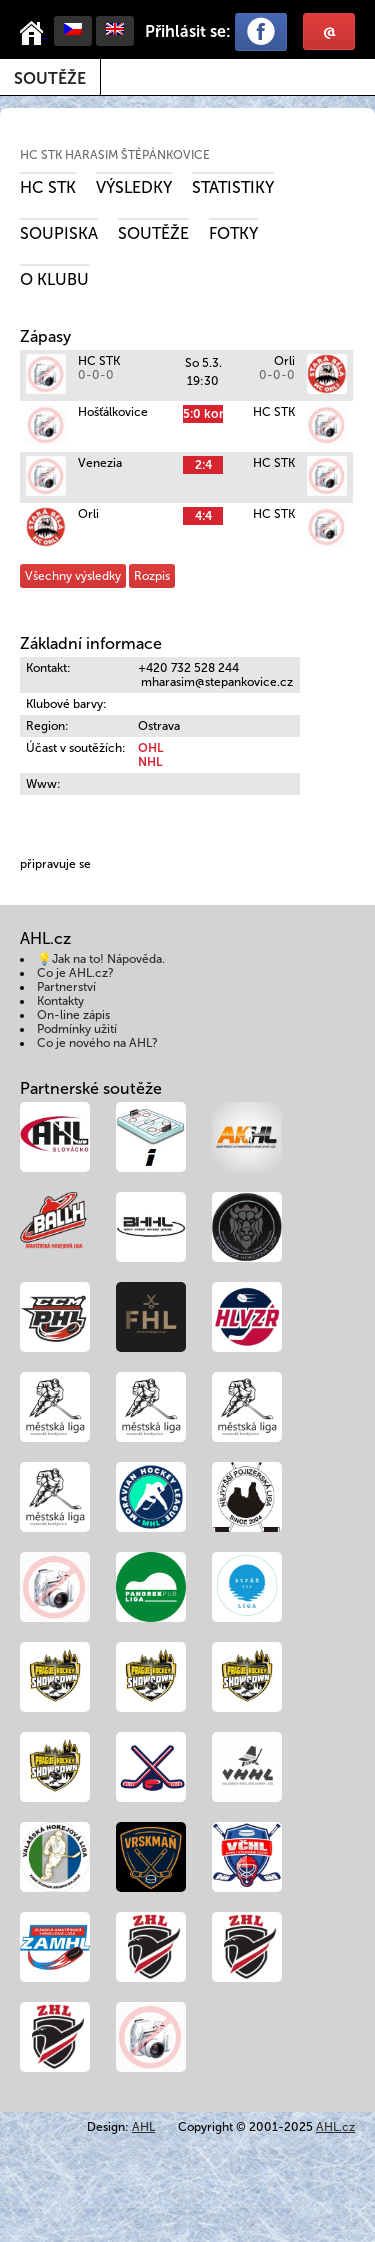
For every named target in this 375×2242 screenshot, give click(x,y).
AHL (143, 2127)
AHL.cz (335, 2127)
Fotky (233, 233)
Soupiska (59, 233)
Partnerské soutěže (91, 1088)
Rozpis (152, 576)
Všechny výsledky (73, 576)
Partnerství (66, 987)
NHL (150, 762)
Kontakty (60, 1001)
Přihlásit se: (188, 31)
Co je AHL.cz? (75, 973)
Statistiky (233, 187)
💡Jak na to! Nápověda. (101, 959)
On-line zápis (73, 1015)
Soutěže (50, 78)
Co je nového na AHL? (97, 1043)
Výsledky (134, 187)
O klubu (54, 279)
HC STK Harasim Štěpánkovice (115, 155)
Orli (284, 361)
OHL (150, 748)
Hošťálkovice (113, 412)
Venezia (100, 463)
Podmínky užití (77, 1029)
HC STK (48, 187)
